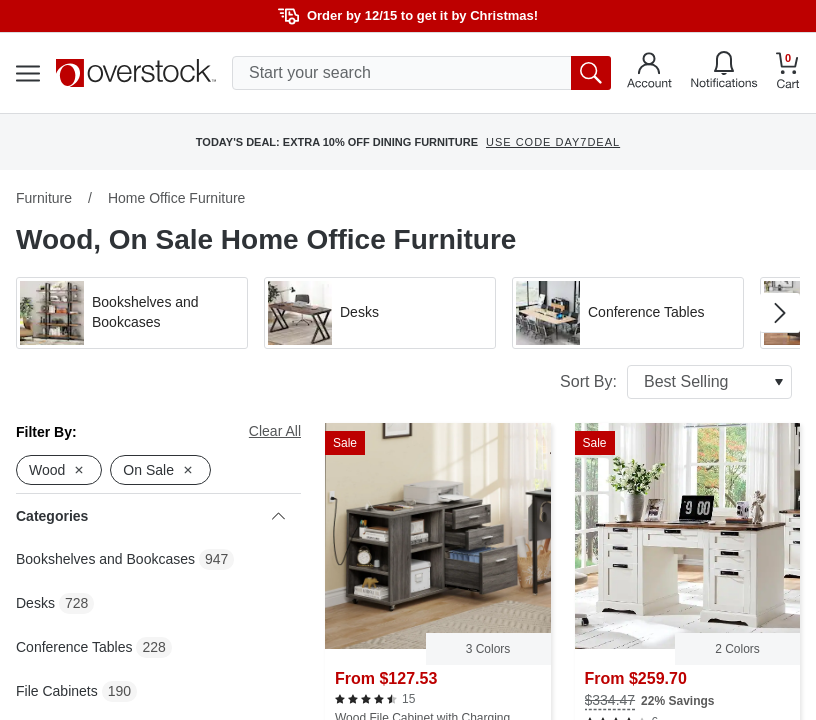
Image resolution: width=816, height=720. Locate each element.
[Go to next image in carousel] (780, 313)
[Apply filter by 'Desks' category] (380, 313)
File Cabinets (57, 691)
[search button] (591, 73)
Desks (35, 603)
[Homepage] (136, 73)
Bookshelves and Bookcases (105, 559)
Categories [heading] (150, 516)
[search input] (421, 73)
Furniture (44, 198)
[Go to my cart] (788, 73)
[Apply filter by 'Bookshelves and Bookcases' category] (132, 313)
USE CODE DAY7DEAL (553, 142)
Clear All (275, 431)
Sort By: (676, 382)
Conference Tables (74, 647)
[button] (132, 313)
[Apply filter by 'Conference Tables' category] (628, 313)
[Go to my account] (649, 73)
